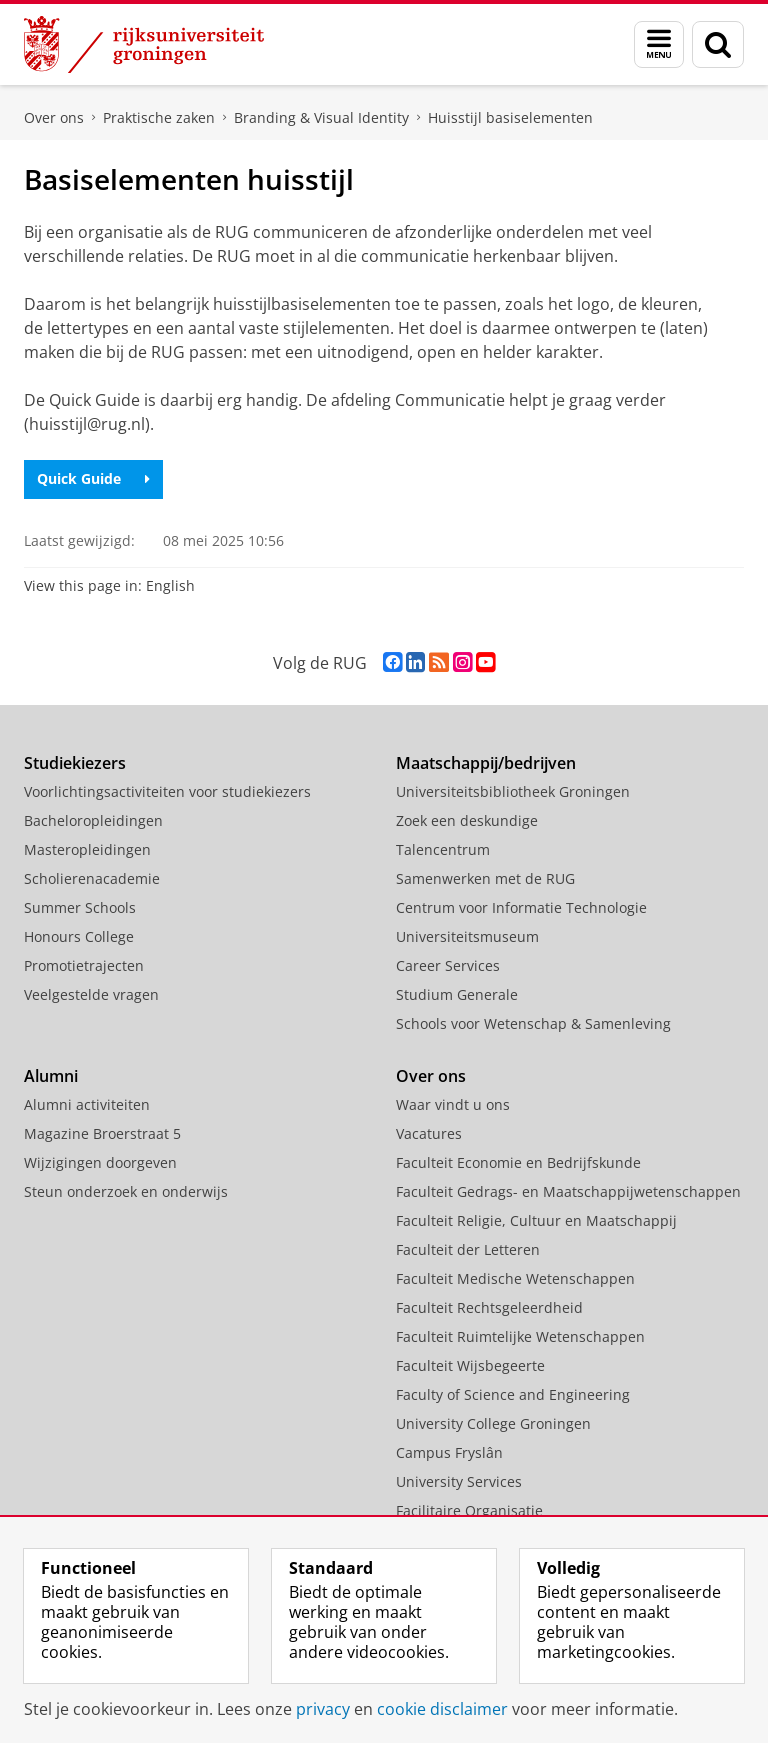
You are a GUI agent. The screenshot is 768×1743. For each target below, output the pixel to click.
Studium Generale (457, 994)
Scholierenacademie (92, 878)
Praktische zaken (159, 117)
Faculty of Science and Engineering (513, 1394)
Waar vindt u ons (453, 1104)
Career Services (448, 965)
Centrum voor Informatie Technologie (521, 907)
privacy (323, 1709)
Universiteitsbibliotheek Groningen (513, 791)
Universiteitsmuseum (467, 936)
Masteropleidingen (87, 849)
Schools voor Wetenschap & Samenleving (533, 1023)
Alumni (51, 1076)
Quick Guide (93, 478)
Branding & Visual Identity (321, 117)
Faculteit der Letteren (468, 1249)
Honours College (79, 936)
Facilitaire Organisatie (469, 1510)
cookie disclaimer (442, 1709)
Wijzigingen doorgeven (100, 1162)
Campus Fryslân (449, 1452)
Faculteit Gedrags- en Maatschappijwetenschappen (568, 1191)
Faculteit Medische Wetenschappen (515, 1278)
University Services (459, 1481)
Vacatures (429, 1133)
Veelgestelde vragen (91, 994)
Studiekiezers (75, 763)
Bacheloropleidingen (93, 820)
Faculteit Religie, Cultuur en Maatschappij (536, 1220)
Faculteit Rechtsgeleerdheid (489, 1307)
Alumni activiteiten (87, 1104)
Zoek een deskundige (467, 820)
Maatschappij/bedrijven (486, 763)
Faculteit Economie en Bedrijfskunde (518, 1162)
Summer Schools (80, 907)
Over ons (54, 117)
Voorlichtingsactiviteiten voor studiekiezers (167, 791)
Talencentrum (443, 849)
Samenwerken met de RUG (485, 878)
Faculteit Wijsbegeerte (470, 1365)
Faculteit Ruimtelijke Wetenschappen (520, 1336)
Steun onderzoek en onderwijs (126, 1191)
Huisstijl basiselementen (510, 117)
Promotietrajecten (84, 965)
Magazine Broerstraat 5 (102, 1133)
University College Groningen (493, 1423)
